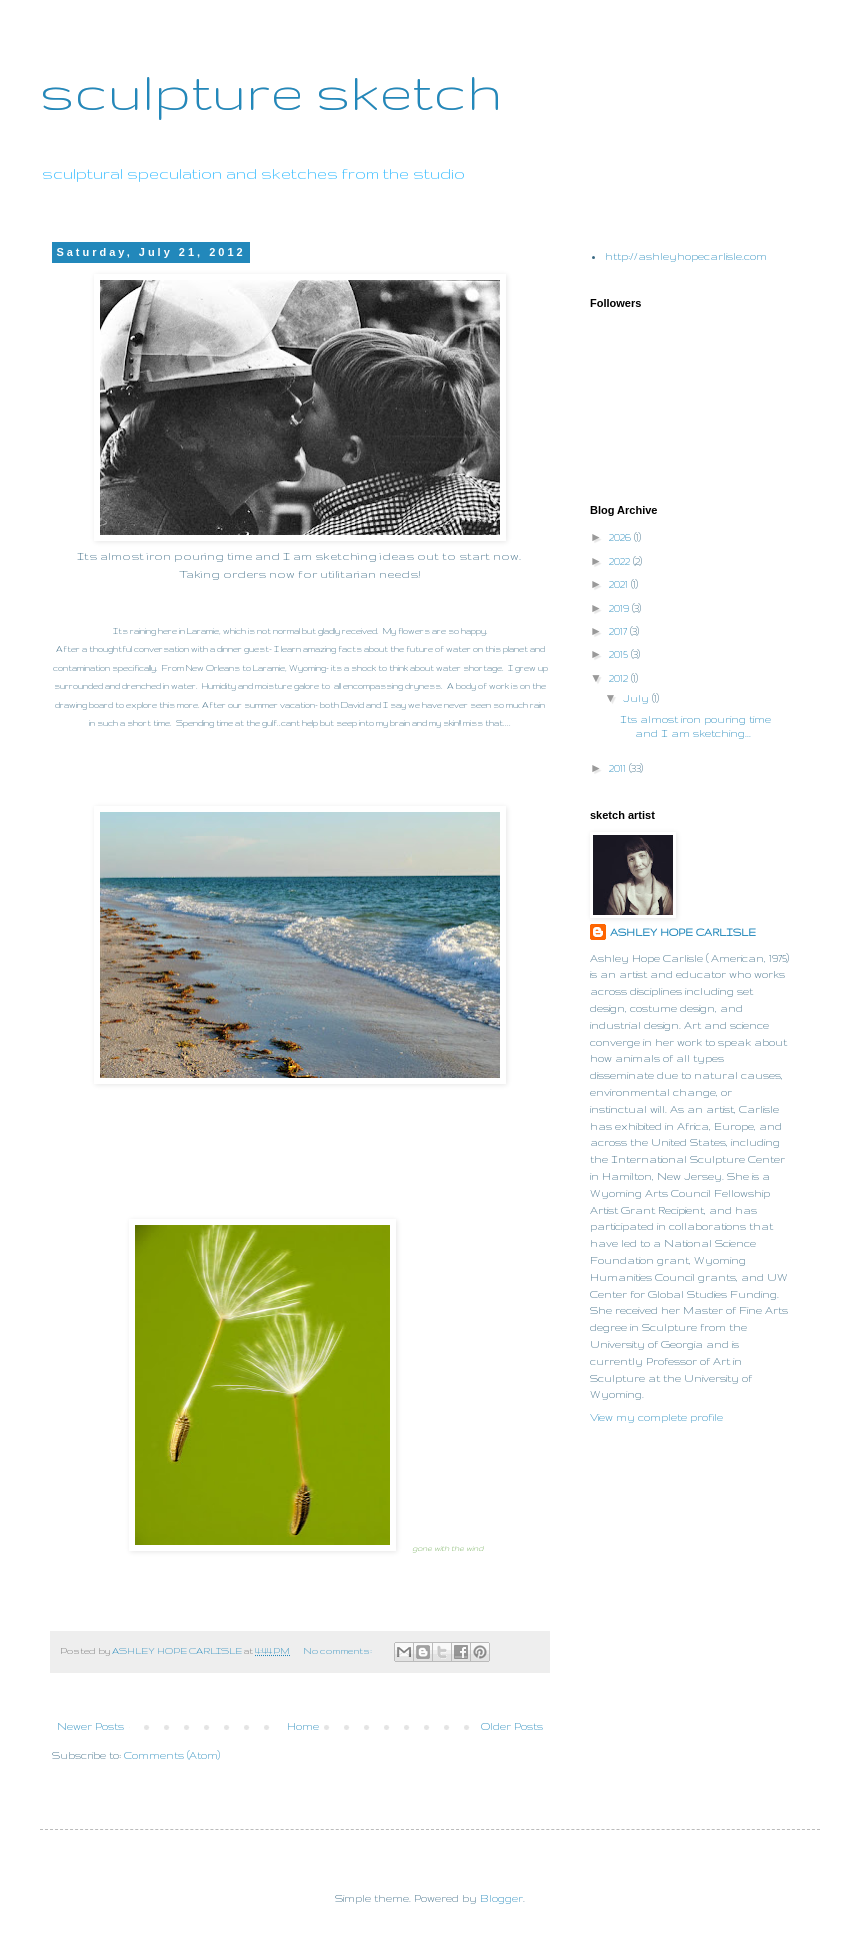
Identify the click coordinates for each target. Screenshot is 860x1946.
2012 (620, 678)
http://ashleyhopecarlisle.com (686, 256)
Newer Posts (90, 1726)
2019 (620, 608)
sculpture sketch (271, 91)
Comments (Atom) (172, 1755)
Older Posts (512, 1726)
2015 (620, 654)
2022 (621, 561)
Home (303, 1726)
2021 (620, 584)
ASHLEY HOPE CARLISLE (683, 932)
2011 (619, 768)
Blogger (501, 1898)
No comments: (338, 1650)
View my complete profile (656, 1417)
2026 (621, 537)
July (637, 698)
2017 (619, 631)
